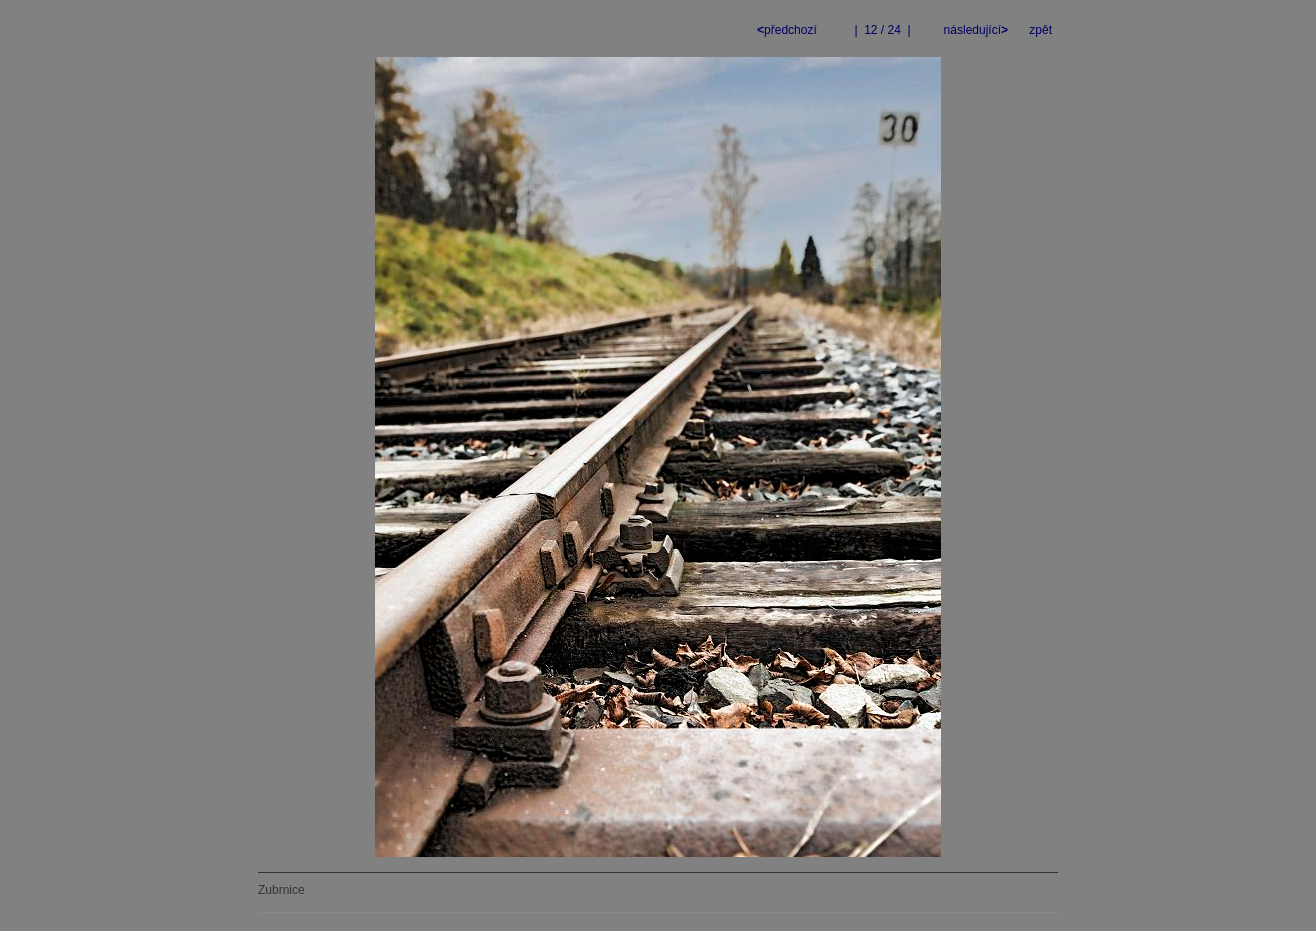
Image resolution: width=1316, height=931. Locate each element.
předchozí (788, 30)
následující (974, 30)
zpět (1040, 30)
